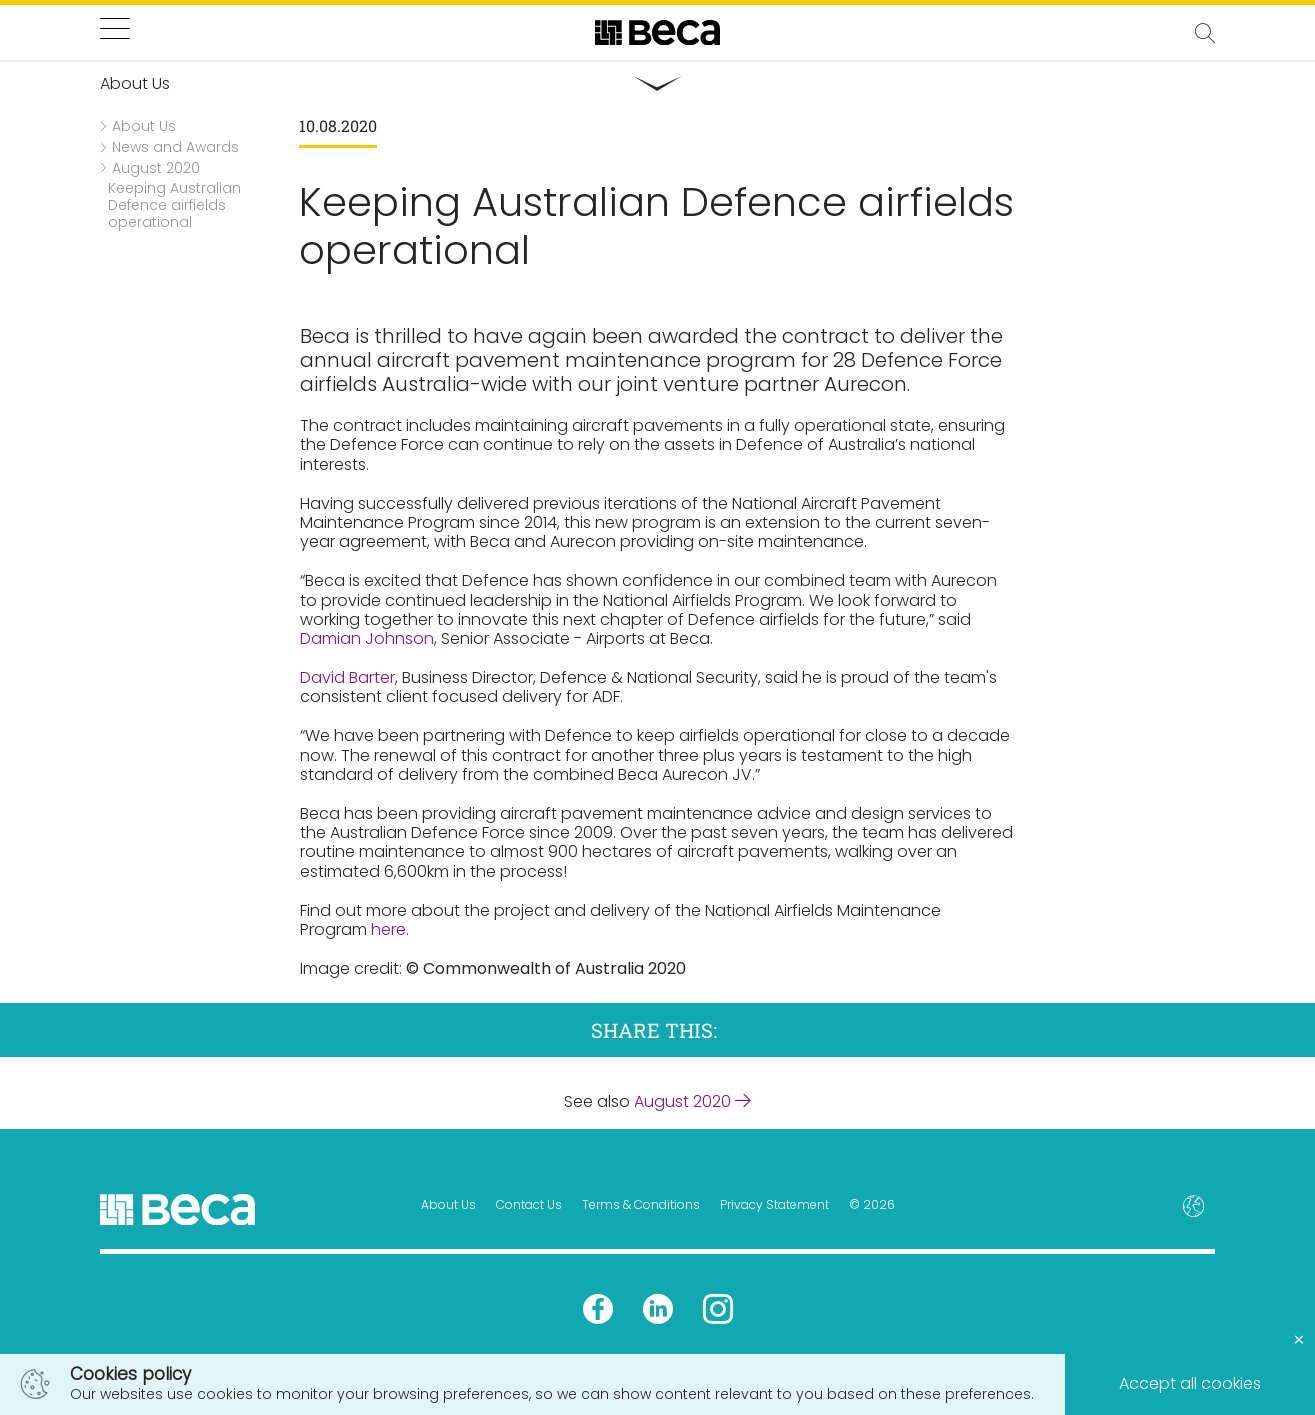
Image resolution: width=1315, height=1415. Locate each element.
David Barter (347, 677)
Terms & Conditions (641, 1204)
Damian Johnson (367, 638)
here (388, 929)
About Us (448, 1204)
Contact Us (529, 1204)
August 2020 (692, 1101)
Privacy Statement (774, 1204)
